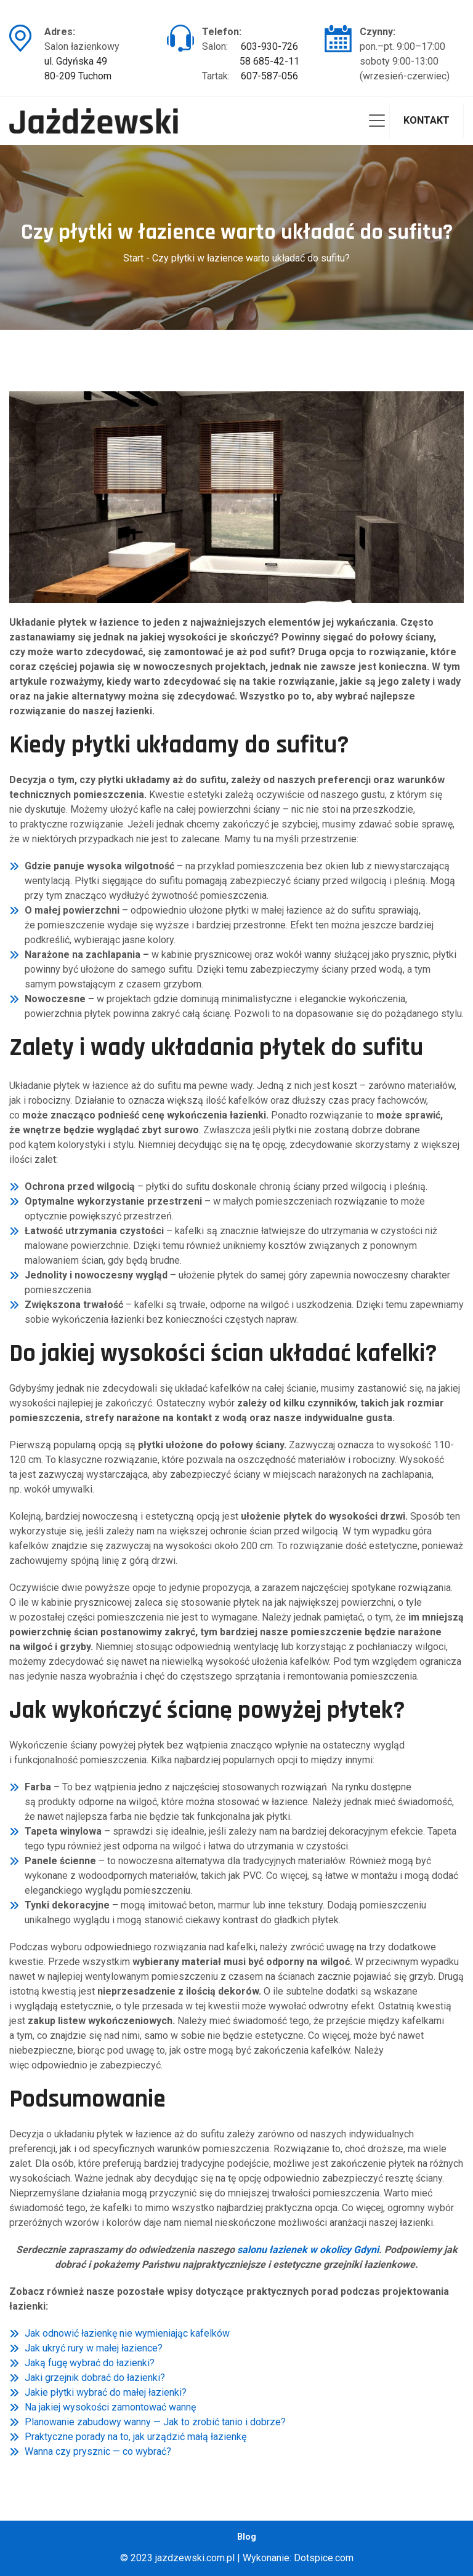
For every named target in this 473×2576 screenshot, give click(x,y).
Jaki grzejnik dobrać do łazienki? (95, 2377)
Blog (246, 2537)
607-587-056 (269, 76)
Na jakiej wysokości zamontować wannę (110, 2407)
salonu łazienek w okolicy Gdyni (308, 2249)
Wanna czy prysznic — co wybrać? (98, 2451)
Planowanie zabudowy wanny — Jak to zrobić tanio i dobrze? (155, 2422)
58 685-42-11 (269, 61)
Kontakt (426, 120)
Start (133, 258)
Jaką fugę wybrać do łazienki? (90, 2363)
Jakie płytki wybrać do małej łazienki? (106, 2392)
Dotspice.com (324, 2558)
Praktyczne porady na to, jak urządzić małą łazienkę (135, 2436)
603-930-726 (269, 46)
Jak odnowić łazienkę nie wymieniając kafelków (127, 2333)
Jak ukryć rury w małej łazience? (94, 2348)
